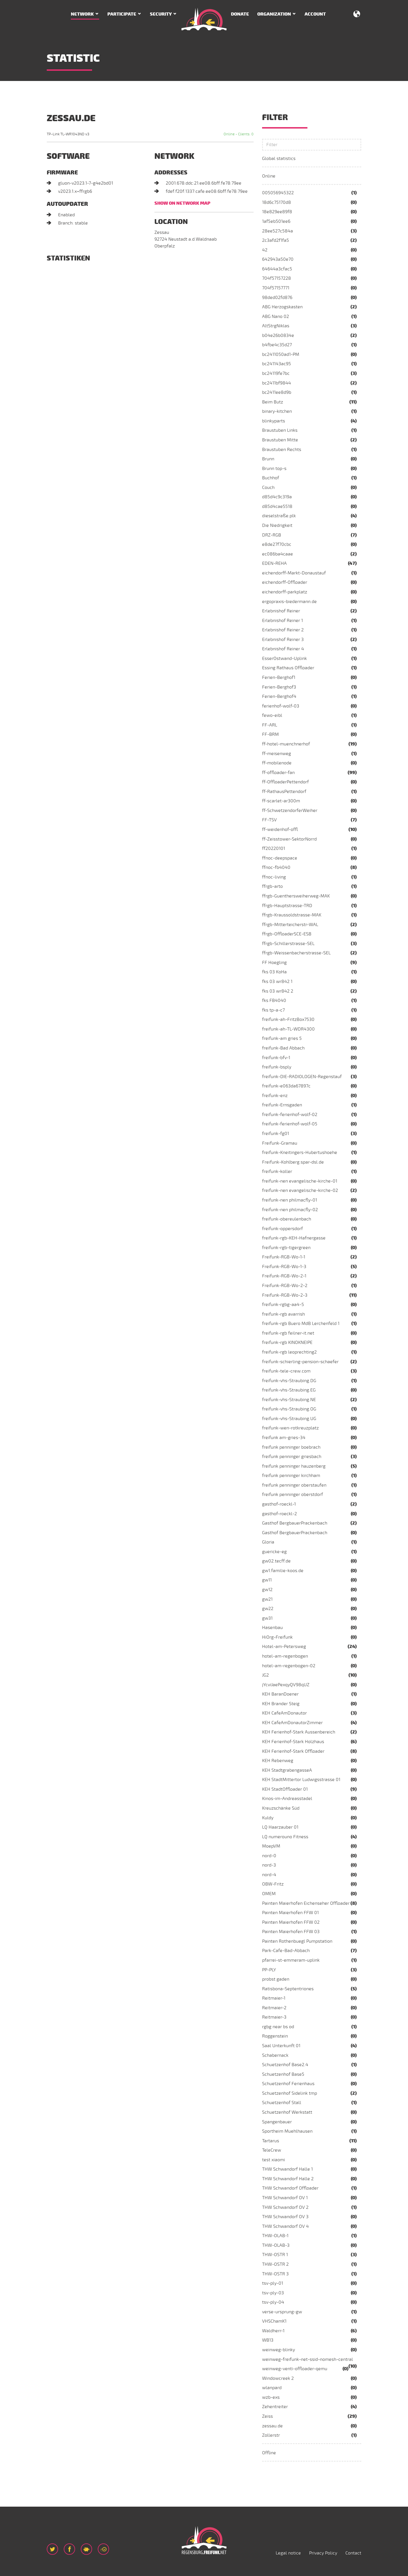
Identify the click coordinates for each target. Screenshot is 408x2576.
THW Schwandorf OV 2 (285, 2207)
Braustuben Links (280, 430)
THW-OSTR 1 (275, 2255)
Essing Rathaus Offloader (288, 668)
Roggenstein (275, 2036)
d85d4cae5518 (277, 506)
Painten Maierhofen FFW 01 (290, 1913)
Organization (274, 14)
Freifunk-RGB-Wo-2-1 (284, 1276)
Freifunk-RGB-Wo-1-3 (284, 1266)
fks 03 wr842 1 (277, 981)
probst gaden (275, 1979)
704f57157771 (275, 288)
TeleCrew (271, 2150)
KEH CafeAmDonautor (284, 1713)
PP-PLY (269, 1970)
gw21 (267, 1599)
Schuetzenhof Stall (281, 2102)
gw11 (267, 1580)
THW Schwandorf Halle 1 (287, 2169)
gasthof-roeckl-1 (279, 1504)
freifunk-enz (275, 1095)
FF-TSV (269, 820)
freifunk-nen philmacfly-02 (290, 1210)
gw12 (267, 1589)
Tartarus (270, 2141)
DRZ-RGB (271, 535)
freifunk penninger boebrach (291, 1447)
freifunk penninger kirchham (291, 1475)
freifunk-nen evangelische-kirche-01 (299, 1181)
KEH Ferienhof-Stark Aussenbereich (298, 1732)
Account (315, 14)
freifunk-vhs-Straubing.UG (289, 1418)
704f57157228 (276, 278)
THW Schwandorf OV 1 (285, 2198)
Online (268, 176)
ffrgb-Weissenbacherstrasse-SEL (296, 953)
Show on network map (182, 203)
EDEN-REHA (274, 563)
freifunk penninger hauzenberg (294, 1466)
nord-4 (269, 1875)
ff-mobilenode (277, 763)
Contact (353, 2553)
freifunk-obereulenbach (286, 1219)
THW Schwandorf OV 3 (285, 2217)
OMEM (269, 1894)
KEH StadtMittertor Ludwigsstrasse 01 (301, 1779)
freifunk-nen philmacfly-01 (289, 1200)
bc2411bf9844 (276, 383)
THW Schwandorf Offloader (290, 2188)
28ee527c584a (277, 231)
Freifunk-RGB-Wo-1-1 (283, 1257)
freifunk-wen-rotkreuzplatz (290, 1428)
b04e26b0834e (278, 335)
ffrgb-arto (272, 886)
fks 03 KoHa (274, 972)
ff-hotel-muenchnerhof (286, 744)
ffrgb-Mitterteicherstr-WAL (290, 924)
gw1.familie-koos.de (282, 1571)
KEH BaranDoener (280, 1694)
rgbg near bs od (278, 2027)
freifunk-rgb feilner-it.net (288, 1333)
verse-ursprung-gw (282, 2312)
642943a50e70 (278, 259)
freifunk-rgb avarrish (283, 1314)
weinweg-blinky (278, 2350)
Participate (121, 14)
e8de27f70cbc (276, 544)
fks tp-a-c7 (273, 1010)
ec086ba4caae (277, 554)
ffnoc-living (274, 877)
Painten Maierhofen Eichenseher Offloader (306, 1903)
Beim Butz (272, 402)
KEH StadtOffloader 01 (285, 1789)
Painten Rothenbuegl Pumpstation (297, 1941)
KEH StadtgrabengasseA (287, 1770)
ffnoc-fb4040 (276, 867)
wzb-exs (271, 2397)
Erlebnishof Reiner (281, 611)
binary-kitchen (277, 411)
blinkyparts (273, 421)
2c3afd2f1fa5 (275, 240)
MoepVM (271, 1846)
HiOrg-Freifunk (277, 1637)
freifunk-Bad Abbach (283, 1048)
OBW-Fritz (273, 1884)
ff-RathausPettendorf (284, 791)
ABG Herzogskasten (282, 307)
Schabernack (275, 2055)
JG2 (265, 1675)
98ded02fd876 (277, 297)
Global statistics (279, 158)
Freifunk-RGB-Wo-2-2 (284, 1285)
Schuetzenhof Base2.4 (285, 2065)
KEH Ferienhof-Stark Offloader (293, 1751)
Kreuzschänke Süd (280, 1808)
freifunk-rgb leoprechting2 (289, 1352)
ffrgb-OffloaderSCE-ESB (286, 934)
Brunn (268, 459)
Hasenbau (272, 1627)
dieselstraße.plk (279, 516)
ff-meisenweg (276, 753)
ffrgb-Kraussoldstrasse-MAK (291, 915)
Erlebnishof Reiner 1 (282, 620)
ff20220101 (273, 848)
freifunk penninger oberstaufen (294, 1485)
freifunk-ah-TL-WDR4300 (288, 1029)
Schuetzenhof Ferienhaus (288, 2084)
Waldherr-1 (273, 2331)
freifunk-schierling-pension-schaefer (300, 1362)
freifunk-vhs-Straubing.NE (289, 1400)
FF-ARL (269, 725)
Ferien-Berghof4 (279, 696)
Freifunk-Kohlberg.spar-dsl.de (293, 1162)
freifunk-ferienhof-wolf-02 (289, 1114)
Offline (269, 2453)
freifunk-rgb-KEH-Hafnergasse (294, 1238)
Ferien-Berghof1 (278, 677)
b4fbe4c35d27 (277, 345)
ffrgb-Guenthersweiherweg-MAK (296, 896)
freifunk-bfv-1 (276, 1058)
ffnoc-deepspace (279, 858)
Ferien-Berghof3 (279, 687)
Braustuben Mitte (280, 440)
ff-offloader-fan (278, 772)
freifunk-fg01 (275, 1133)
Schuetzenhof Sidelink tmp (289, 2093)
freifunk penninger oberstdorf (292, 1494)
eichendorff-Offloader (284, 582)
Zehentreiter (275, 2407)
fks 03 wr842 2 (277, 991)
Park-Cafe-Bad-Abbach (286, 1950)
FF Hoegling (274, 962)
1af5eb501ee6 (276, 221)
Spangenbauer (277, 2122)
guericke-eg (274, 1552)
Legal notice (288, 2553)
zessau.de (272, 2426)
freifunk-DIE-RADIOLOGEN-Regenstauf (302, 1076)
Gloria (268, 1542)
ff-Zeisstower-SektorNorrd (289, 839)
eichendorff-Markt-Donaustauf (294, 573)
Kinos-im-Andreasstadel (287, 1798)
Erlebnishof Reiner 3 (283, 639)
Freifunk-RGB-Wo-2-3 (284, 1295)
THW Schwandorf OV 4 (285, 2226)
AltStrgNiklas (275, 326)
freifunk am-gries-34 (283, 1437)
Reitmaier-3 (274, 2017)
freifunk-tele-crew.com (286, 1371)
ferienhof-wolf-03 (280, 706)
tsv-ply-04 (273, 2302)
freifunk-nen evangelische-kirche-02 (300, 1190)
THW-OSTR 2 (275, 2264)
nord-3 (269, 1865)
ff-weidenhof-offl (280, 829)
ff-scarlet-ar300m (281, 801)
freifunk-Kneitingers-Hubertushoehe (299, 1152)
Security (161, 14)
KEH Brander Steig (280, 1704)
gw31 (267, 1618)
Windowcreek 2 (278, 2378)
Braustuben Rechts (281, 449)
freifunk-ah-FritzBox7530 (288, 1019)
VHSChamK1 (274, 2321)
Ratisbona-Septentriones (288, 1989)
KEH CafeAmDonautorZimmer (292, 1723)
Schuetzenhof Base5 (283, 2074)
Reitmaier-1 (273, 1998)
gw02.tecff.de (276, 1561)
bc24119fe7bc (276, 373)
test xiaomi (273, 2160)
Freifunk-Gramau (279, 1143)
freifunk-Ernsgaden (282, 1105)
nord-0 (269, 1856)
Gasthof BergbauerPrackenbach (294, 1523)
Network (82, 14)
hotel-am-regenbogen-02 (288, 1666)
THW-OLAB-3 (276, 2245)
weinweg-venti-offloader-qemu (294, 2369)
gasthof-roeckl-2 (279, 1514)
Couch (268, 487)
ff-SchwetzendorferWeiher (289, 810)
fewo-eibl (272, 715)
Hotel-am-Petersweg (284, 1646)
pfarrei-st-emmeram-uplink (291, 1960)
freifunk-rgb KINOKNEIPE (287, 1342)
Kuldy (267, 1818)
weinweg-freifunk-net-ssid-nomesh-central (307, 2359)
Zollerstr (271, 2435)
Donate (240, 14)
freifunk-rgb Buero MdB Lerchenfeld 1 (300, 1323)
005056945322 (278, 193)
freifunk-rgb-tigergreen (286, 1247)
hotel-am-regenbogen (285, 1656)
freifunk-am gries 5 (282, 1038)
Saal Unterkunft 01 (281, 2046)
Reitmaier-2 (274, 2008)
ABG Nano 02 (275, 316)
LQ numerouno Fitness (285, 1837)
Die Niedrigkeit (277, 525)
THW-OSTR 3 (275, 2274)
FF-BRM (270, 734)
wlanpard (272, 2388)
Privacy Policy (323, 2553)
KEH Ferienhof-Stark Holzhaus (293, 1742)
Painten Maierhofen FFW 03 (291, 1931)
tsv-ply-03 (273, 2293)
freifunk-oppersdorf (282, 1229)
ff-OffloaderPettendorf (285, 782)
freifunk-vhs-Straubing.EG (289, 1390)
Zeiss (267, 2416)
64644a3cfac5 (277, 269)
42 (264, 250)
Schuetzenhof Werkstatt (287, 2112)
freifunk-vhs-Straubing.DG (289, 1381)
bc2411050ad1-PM (280, 354)
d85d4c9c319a (277, 497)
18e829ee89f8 (277, 212)
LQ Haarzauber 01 (280, 1827)
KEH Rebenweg (277, 1760)
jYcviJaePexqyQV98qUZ (285, 1685)
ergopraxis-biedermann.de (289, 601)
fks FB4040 (274, 1000)
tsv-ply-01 (272, 2283)
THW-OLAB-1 (275, 2236)
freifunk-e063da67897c (286, 1086)
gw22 (267, 1608)
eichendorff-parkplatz (284, 592)
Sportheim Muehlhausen (287, 2131)
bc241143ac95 (276, 364)
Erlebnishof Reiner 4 (283, 649)
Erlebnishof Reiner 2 (283, 630)
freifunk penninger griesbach (291, 1456)
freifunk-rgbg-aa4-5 (283, 1304)
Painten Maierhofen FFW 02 (291, 1922)
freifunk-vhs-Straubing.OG (289, 1409)
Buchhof (270, 478)
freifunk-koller (277, 1171)
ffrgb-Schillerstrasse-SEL (288, 943)
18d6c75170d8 (276, 202)
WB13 (267, 2340)
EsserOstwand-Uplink (284, 658)
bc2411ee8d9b (276, 392)
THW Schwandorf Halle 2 (288, 2179)
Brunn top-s (274, 468)
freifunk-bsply (276, 1067)
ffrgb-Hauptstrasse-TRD (287, 905)
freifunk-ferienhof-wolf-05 (289, 1124)
